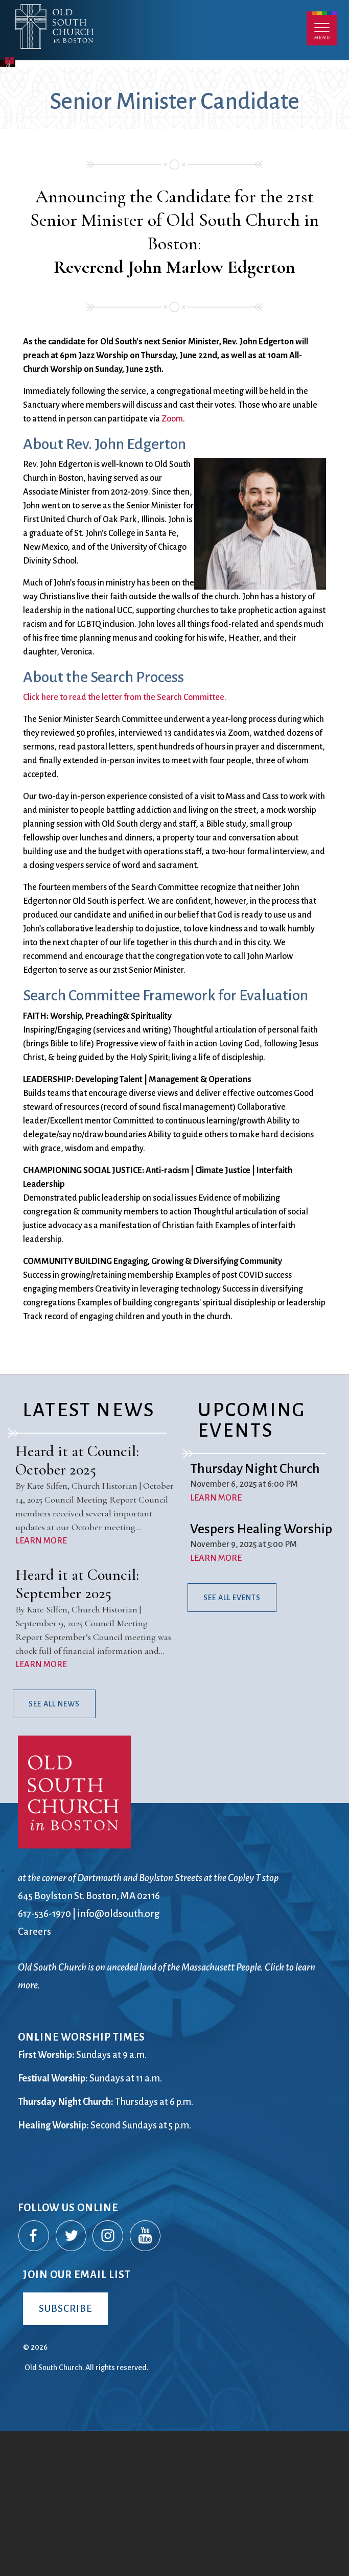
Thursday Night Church (255, 1614)
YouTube (145, 2381)
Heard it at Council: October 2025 (77, 1606)
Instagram (108, 2381)
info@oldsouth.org (118, 2059)
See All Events (232, 1743)
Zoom (172, 564)
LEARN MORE (41, 1686)
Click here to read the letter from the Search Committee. (124, 843)
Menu (322, 28)
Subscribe (65, 2454)
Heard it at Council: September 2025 (77, 1729)
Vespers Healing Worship (261, 1675)
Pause (10, 205)
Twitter (71, 2381)
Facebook (34, 2381)
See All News (54, 1849)
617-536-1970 (44, 2059)
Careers (34, 2077)
